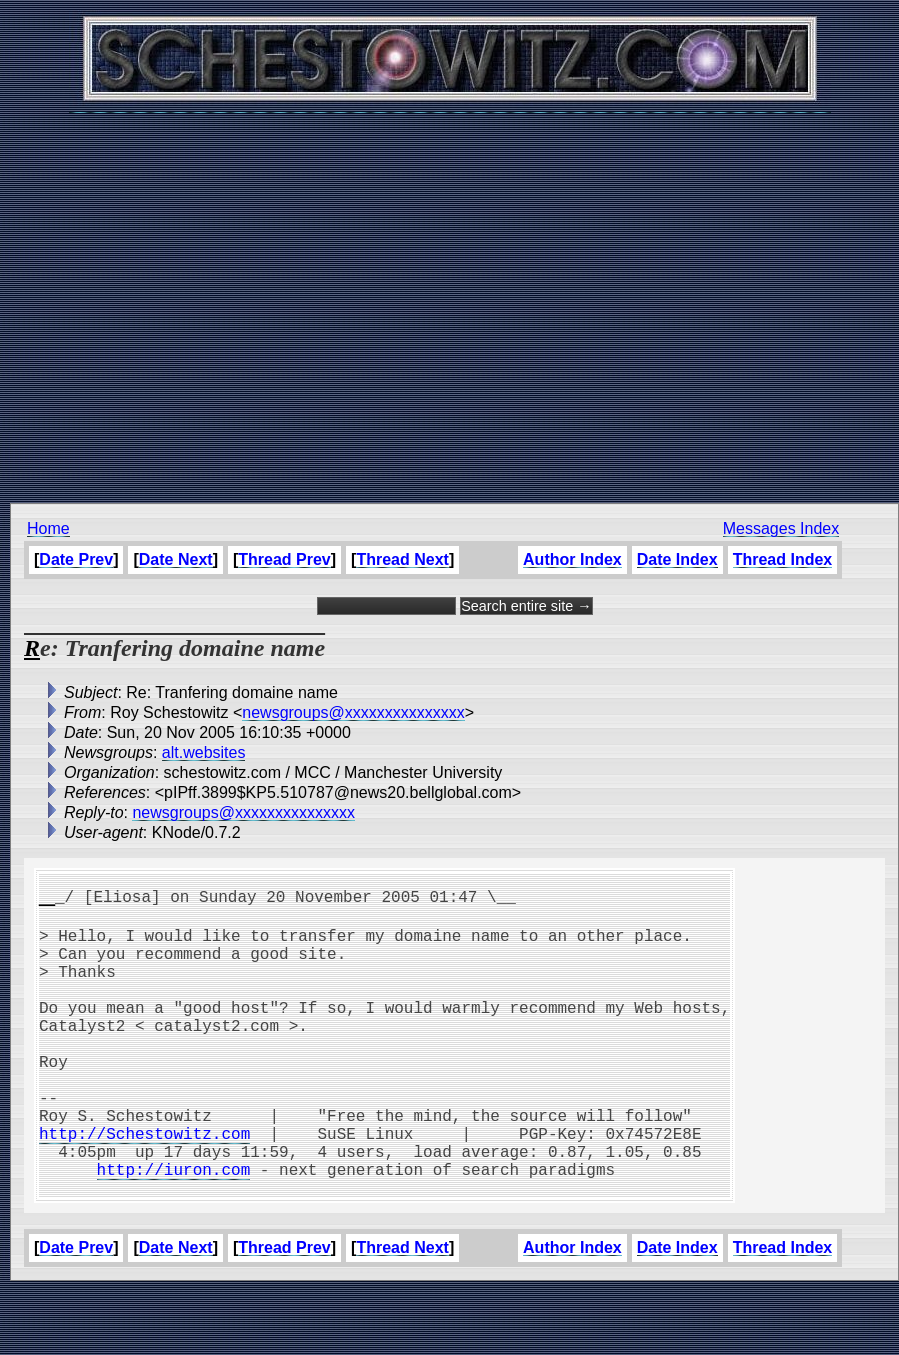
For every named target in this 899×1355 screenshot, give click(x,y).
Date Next (176, 559)
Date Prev (76, 559)
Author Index (572, 559)
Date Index (677, 559)
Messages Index (781, 528)
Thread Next (402, 559)
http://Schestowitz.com (144, 1185)
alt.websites (204, 752)
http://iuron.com (174, 1229)
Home (48, 528)
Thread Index (783, 559)
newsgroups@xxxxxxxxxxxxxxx (353, 712)
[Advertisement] (444, 297)
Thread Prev (284, 559)
